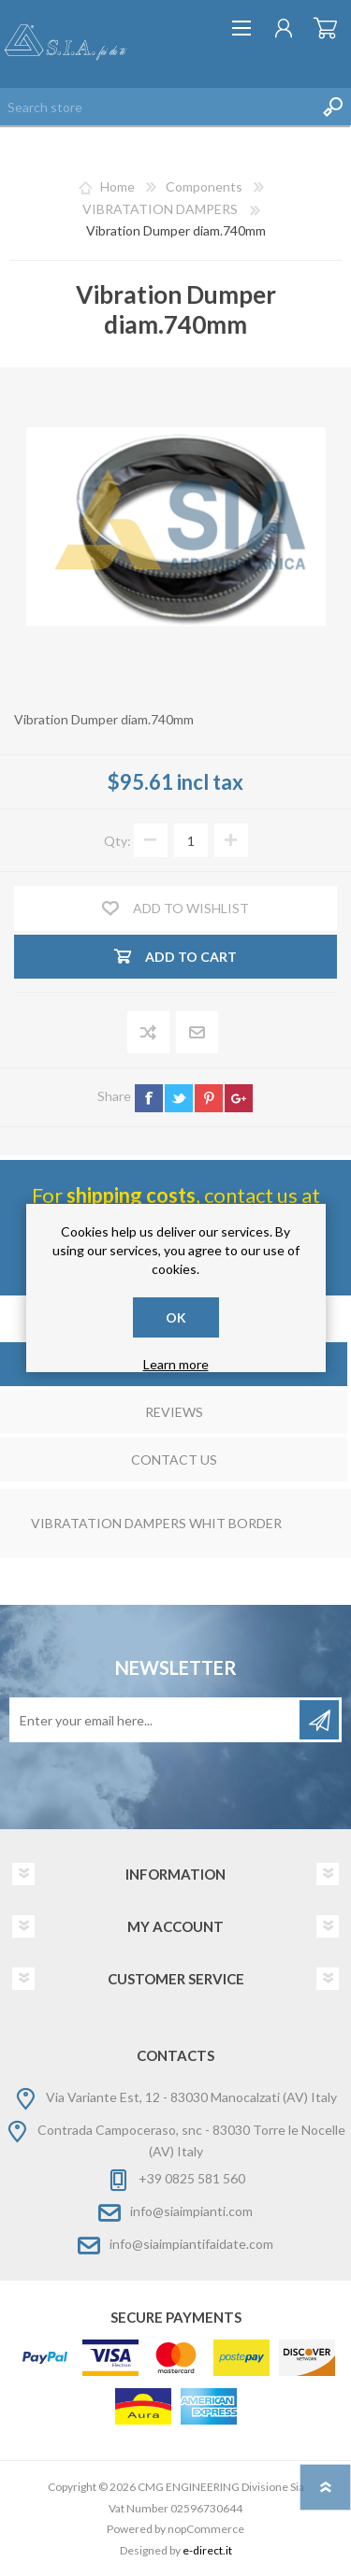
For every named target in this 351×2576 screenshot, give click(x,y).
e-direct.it (207, 2550)
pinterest (209, 1098)
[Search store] (157, 106)
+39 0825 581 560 (192, 2178)
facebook (149, 1098)
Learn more (176, 1364)
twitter (179, 1098)
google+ (239, 1098)
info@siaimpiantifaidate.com (191, 2244)
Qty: (117, 841)
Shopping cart (325, 28)
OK (176, 1317)
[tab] (173, 1414)
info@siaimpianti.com (191, 2211)
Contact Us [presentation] (174, 1459)
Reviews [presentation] (174, 1412)
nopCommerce (206, 2529)
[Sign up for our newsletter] (156, 1719)
